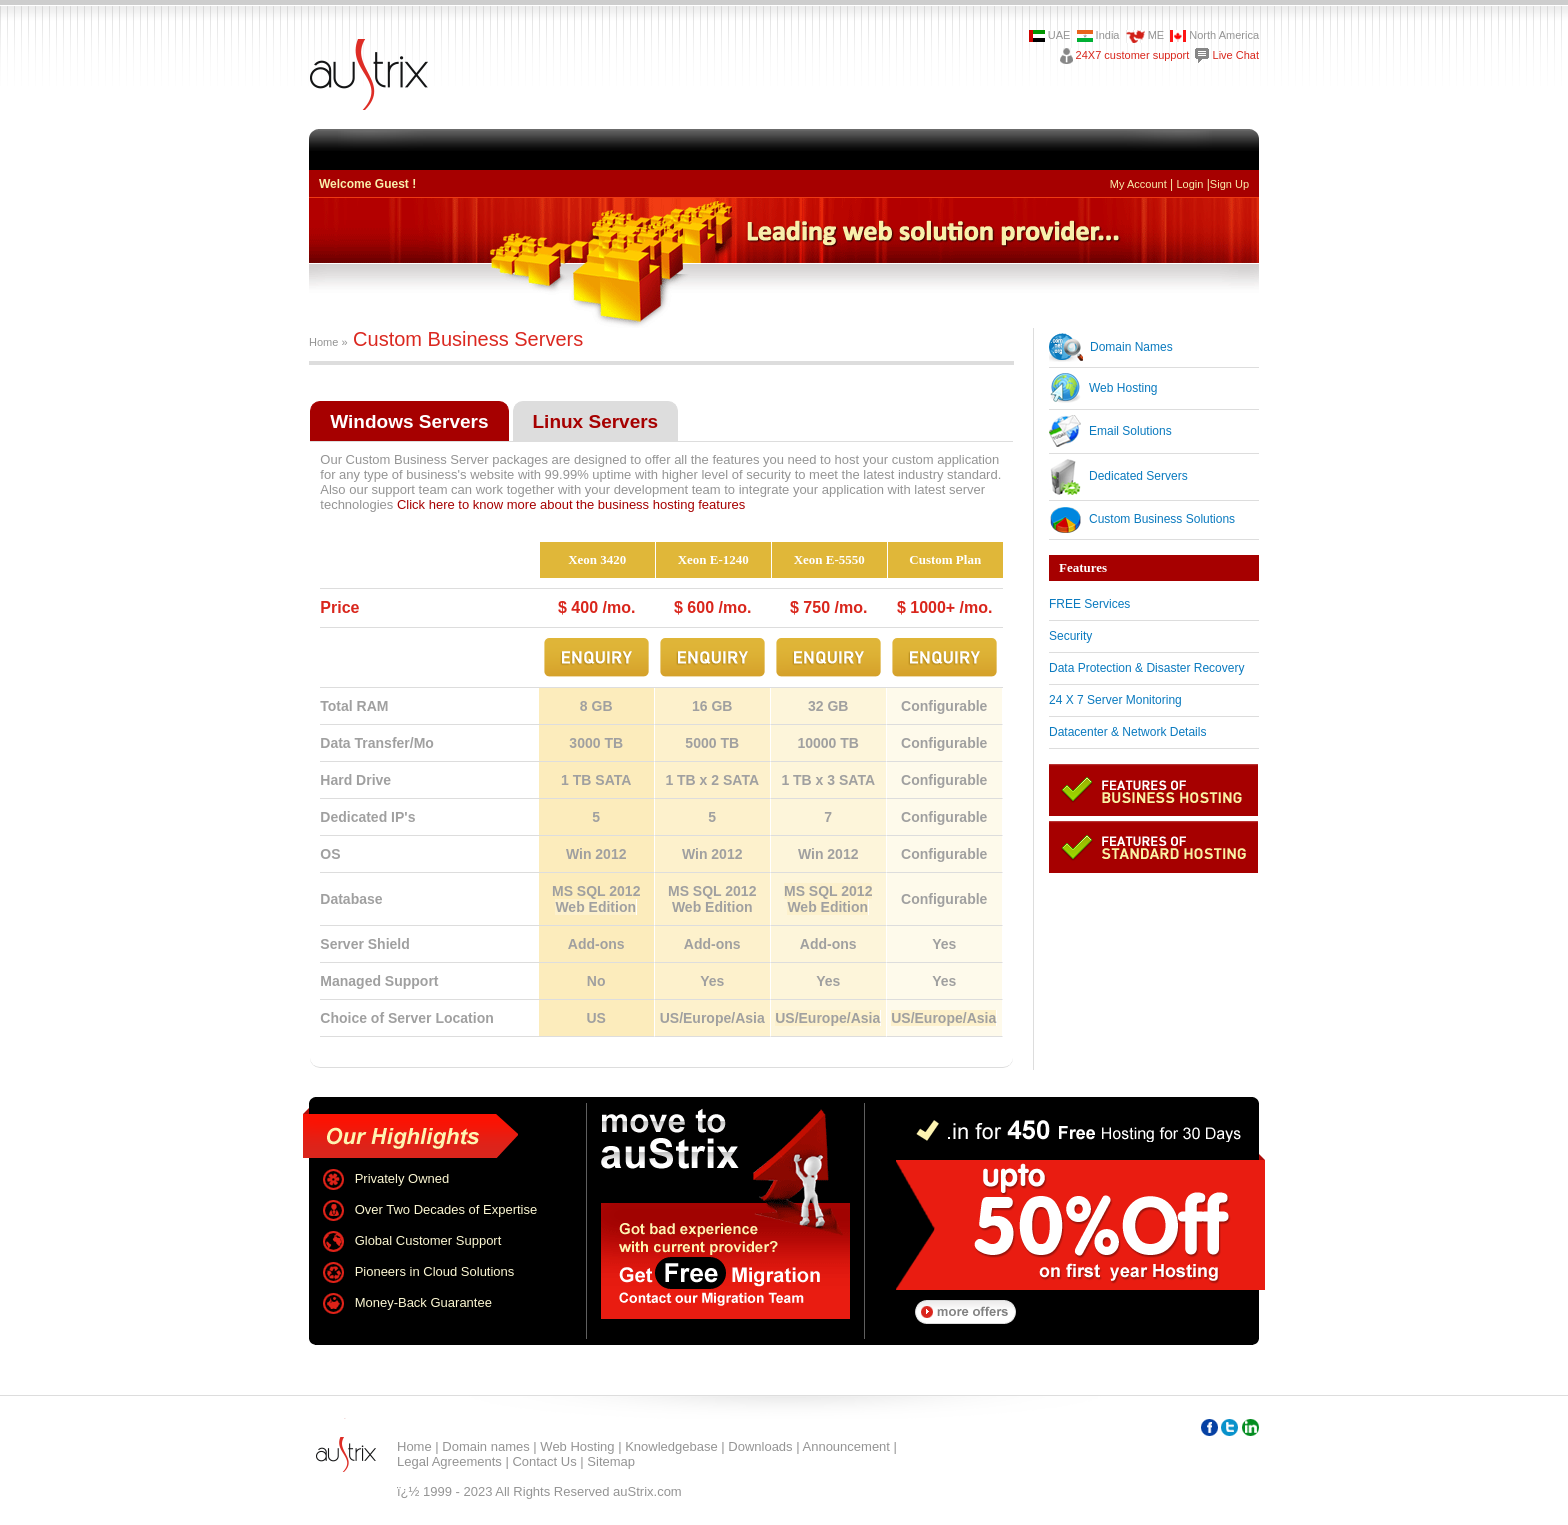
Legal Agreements (449, 1461)
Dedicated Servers (1138, 476)
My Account (1138, 184)
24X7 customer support (1133, 55)
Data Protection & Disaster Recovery (1146, 668)
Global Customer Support (428, 1240)
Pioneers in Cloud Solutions (435, 1271)
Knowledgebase (671, 1446)
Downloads (760, 1446)
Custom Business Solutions (1162, 519)
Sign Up (1229, 184)
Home (414, 1446)
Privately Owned (402, 1178)
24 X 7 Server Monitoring (1115, 700)
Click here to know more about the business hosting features (571, 504)
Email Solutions (1130, 431)
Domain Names (1131, 347)
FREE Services (1089, 604)
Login (1189, 184)
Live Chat (1236, 55)
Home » (328, 342)
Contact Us (544, 1461)
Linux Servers (596, 421)
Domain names (485, 1446)
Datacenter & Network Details (1127, 732)
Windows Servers (409, 421)
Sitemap (611, 1461)
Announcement (846, 1446)
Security (1070, 636)
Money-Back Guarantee (423, 1302)
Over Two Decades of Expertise (446, 1209)
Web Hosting (1123, 388)
